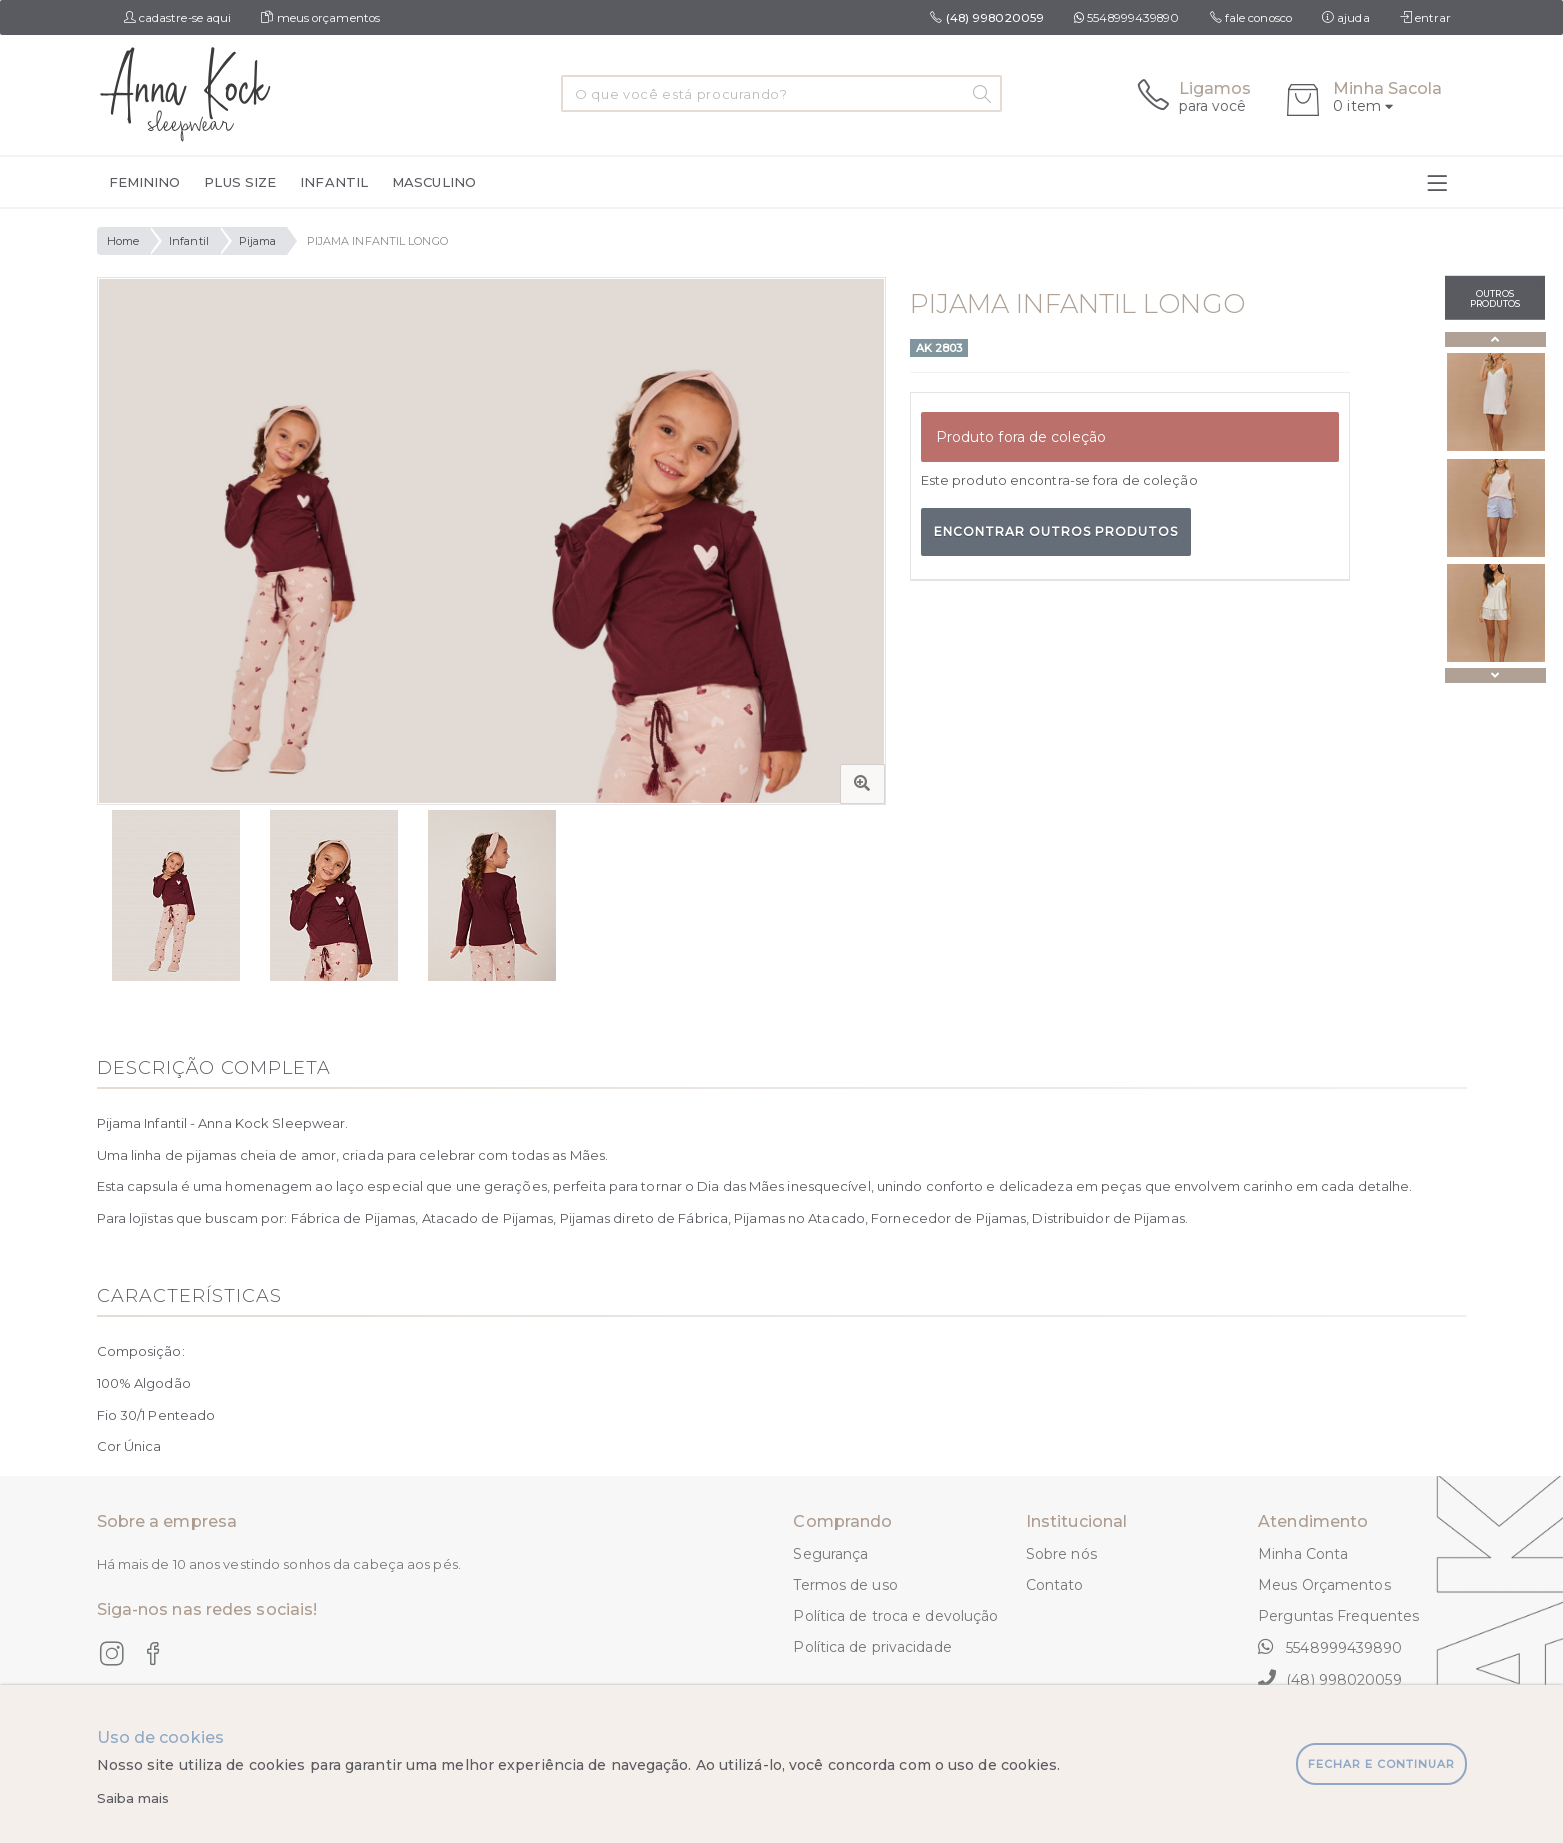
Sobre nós (1061, 1554)
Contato (1055, 1585)
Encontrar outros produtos (1056, 531)
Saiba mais (133, 1798)
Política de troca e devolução (895, 1616)
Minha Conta (1303, 1554)
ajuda (1346, 18)
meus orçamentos (320, 18)
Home (123, 241)
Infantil (189, 241)
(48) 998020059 (1330, 1679)
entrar (1426, 18)
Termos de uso (845, 1585)
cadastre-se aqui (178, 18)
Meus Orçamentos (1324, 1585)
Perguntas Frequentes (1338, 1616)
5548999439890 (1127, 18)
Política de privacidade (872, 1647)
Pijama (258, 241)
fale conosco (1251, 18)
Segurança (830, 1554)
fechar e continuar (1381, 1764)
